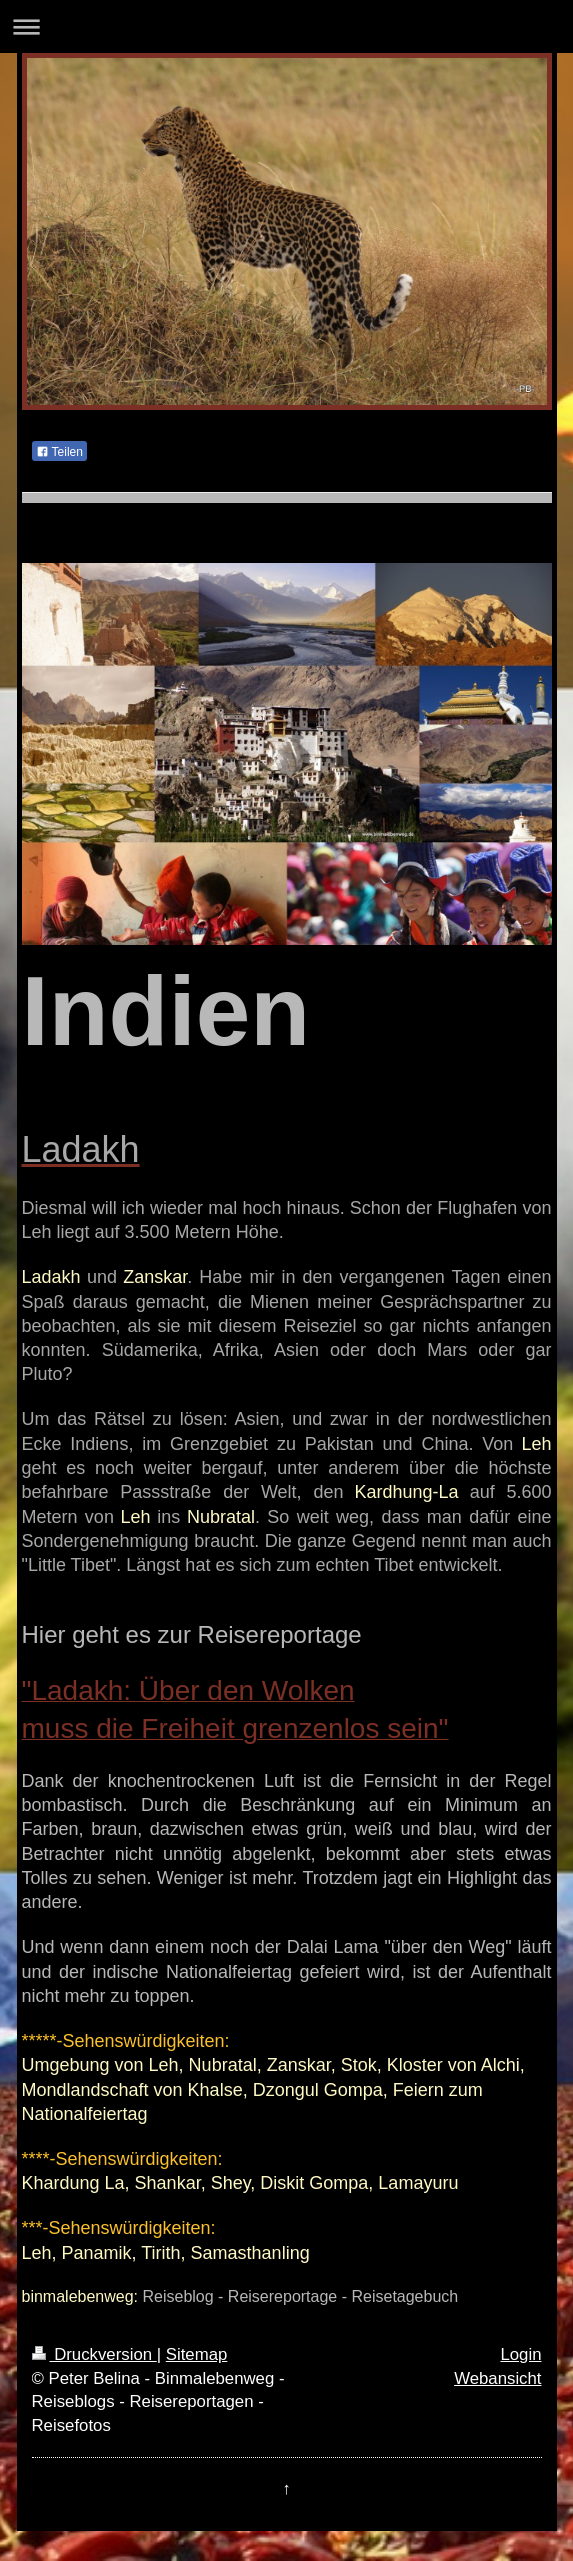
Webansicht (497, 2378)
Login (520, 2354)
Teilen (59, 452)
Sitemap (197, 2354)
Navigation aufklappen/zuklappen (286, 26)
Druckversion (94, 2354)
